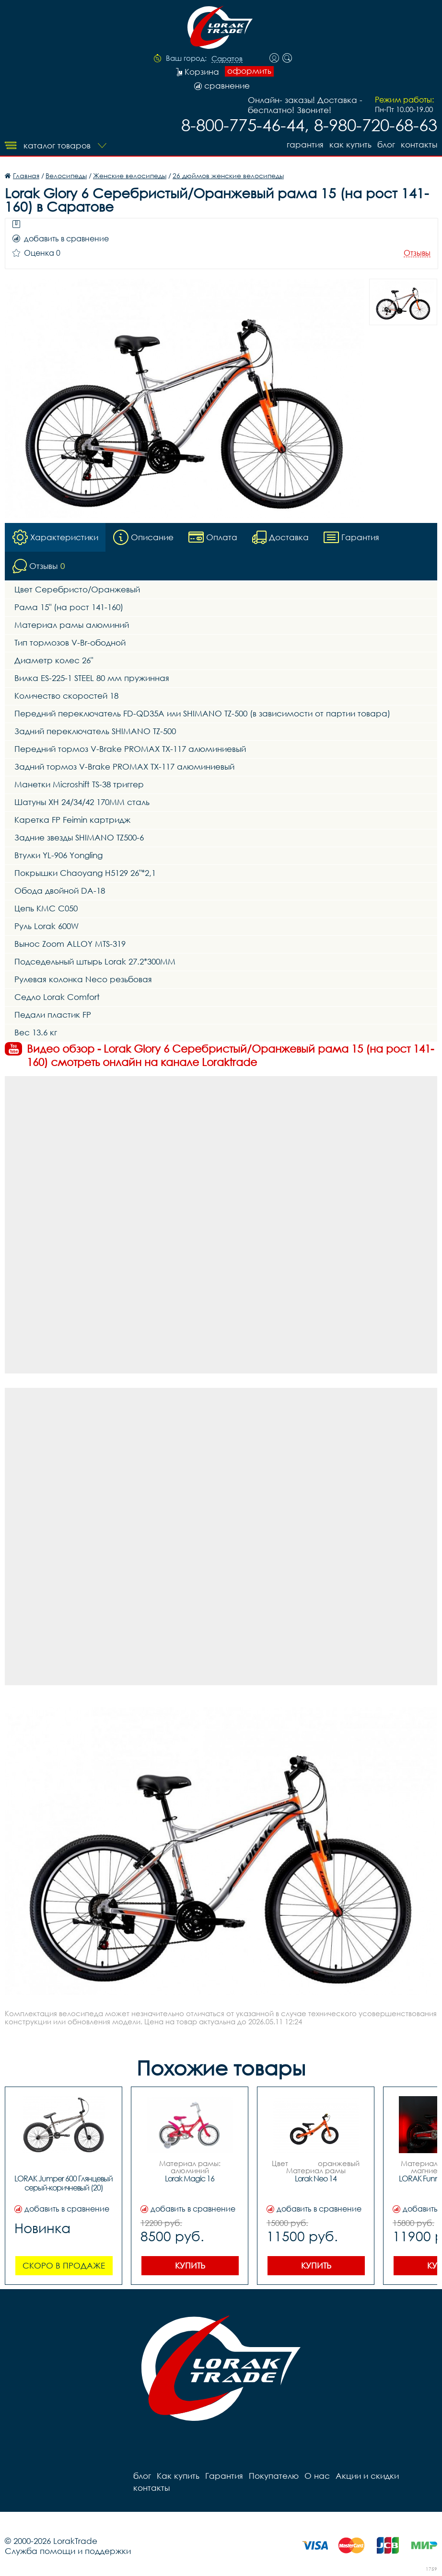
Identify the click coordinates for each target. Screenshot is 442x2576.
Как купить (350, 144)
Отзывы (417, 253)
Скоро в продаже (64, 2265)
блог (386, 144)
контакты (419, 144)
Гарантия (305, 144)
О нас (317, 2476)
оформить (249, 71)
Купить (190, 2265)
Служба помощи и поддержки (68, 2551)
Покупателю (274, 2476)
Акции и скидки (367, 2476)
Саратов (227, 59)
